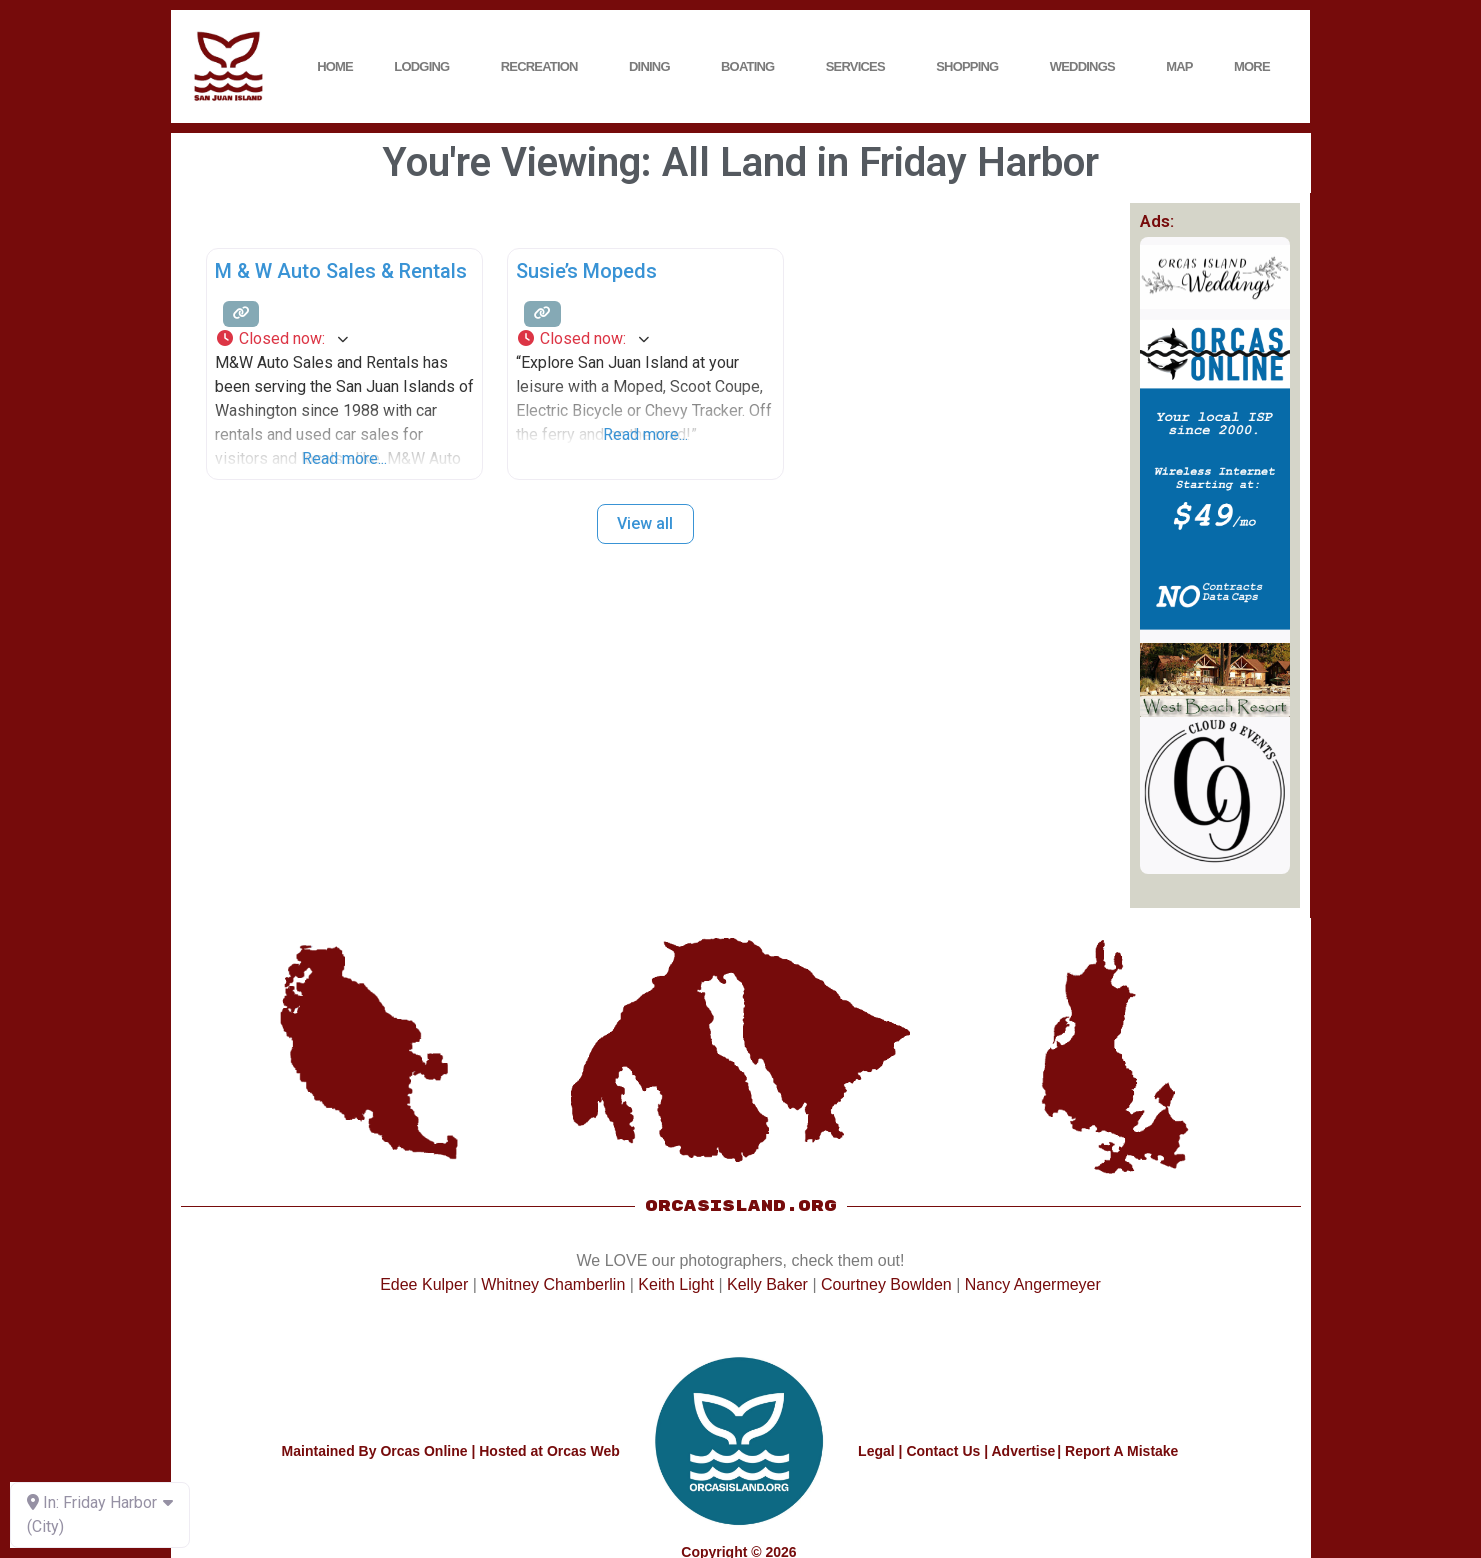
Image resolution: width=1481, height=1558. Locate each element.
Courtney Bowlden (886, 1284)
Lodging (426, 67)
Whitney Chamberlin (553, 1284)
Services (860, 67)
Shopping (972, 67)
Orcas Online (423, 1451)
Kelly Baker (767, 1284)
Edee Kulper (424, 1284)
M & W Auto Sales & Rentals (341, 271)
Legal (876, 1451)
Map (1179, 66)
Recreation (544, 67)
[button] (344, 339)
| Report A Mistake (1117, 1451)
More (1257, 67)
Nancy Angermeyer (1033, 1284)
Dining (654, 67)
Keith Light (676, 1284)
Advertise (1023, 1451)
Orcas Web (583, 1451)
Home (335, 66)
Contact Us (943, 1451)
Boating (752, 67)
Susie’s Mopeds (586, 271)
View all (645, 523)
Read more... (344, 458)
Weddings (1087, 67)
